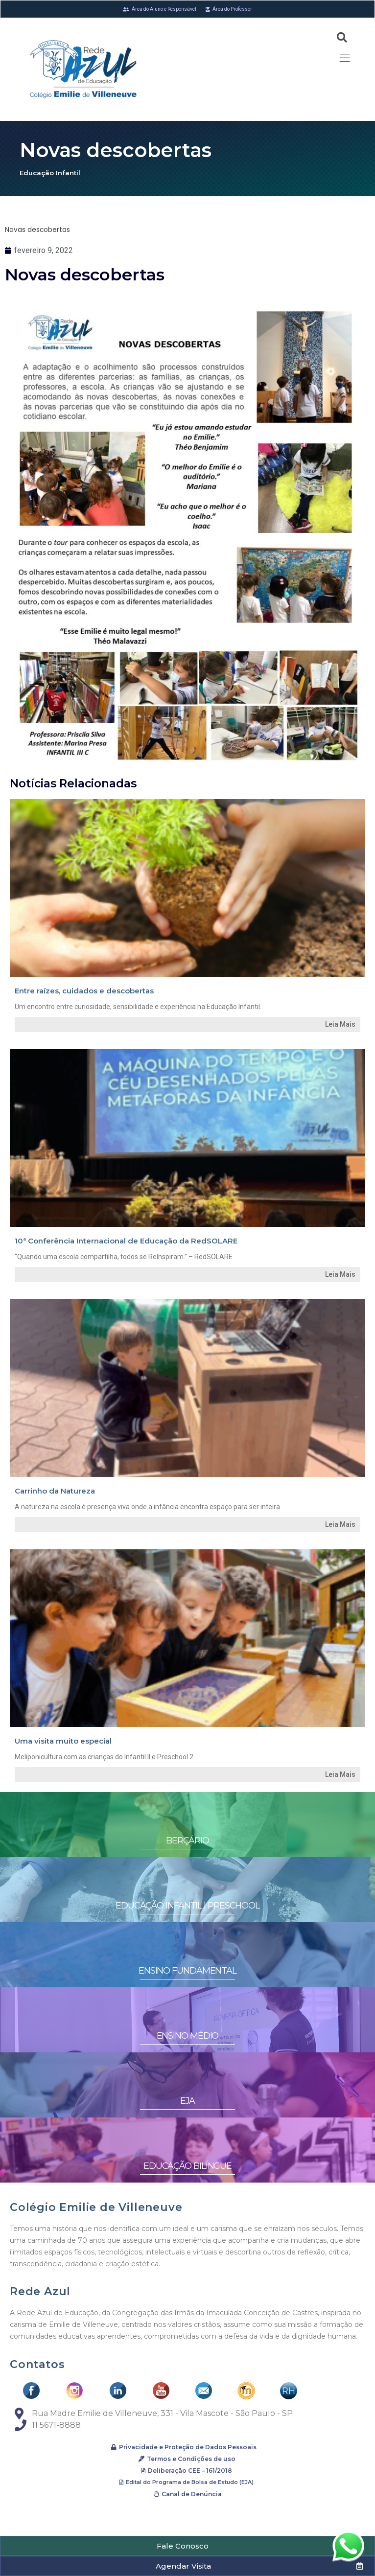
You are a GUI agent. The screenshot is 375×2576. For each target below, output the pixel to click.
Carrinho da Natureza (55, 1490)
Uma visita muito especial (63, 1741)
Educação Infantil (50, 173)
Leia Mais (340, 1024)
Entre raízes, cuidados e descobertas (84, 990)
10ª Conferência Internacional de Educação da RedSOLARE (126, 1240)
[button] (187, 2546)
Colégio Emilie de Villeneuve (96, 2207)
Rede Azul (40, 2291)
